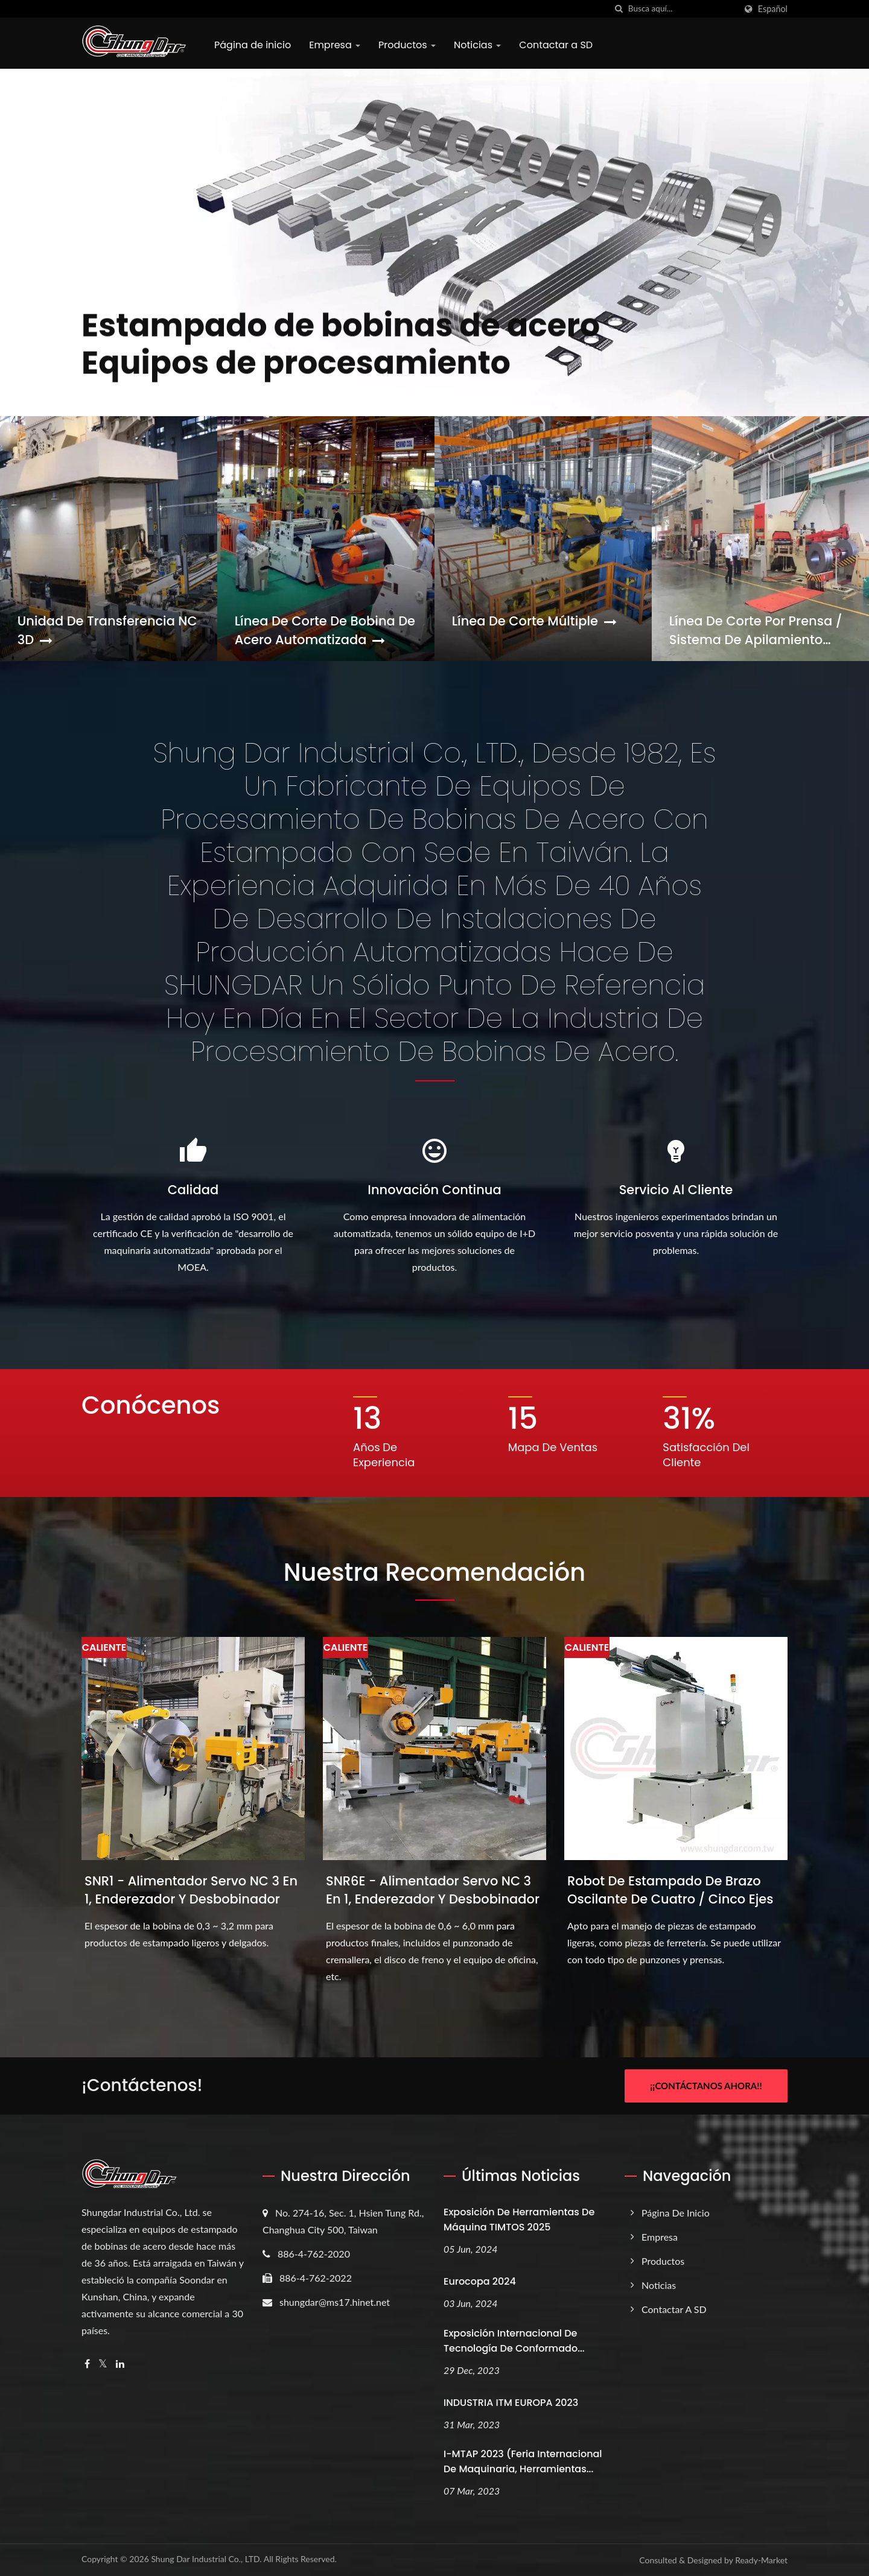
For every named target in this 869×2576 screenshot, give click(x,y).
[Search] (682, 8)
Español (773, 9)
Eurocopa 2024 (480, 2281)
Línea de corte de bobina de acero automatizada (325, 630)
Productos (407, 45)
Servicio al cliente (676, 1189)
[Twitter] (102, 2364)
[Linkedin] (120, 2364)
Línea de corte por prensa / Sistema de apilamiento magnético (755, 630)
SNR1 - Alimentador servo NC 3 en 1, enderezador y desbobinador (191, 1890)
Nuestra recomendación (435, 1572)
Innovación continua (434, 1189)
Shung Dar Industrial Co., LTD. (206, 2559)
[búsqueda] (619, 8)
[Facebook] (87, 2364)
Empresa (334, 45)
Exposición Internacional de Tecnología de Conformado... (514, 2340)
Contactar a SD (556, 45)
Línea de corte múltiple (534, 621)
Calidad (193, 1189)
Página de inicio (252, 45)
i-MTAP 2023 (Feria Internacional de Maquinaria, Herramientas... (523, 2461)
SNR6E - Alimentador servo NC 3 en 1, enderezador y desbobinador (433, 1890)
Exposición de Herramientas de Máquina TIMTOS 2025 (519, 2219)
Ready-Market (761, 2560)
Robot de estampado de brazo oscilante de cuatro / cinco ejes (670, 1890)
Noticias (477, 45)
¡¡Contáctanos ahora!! (706, 2085)
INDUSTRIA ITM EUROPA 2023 (511, 2403)
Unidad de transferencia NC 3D (107, 630)
